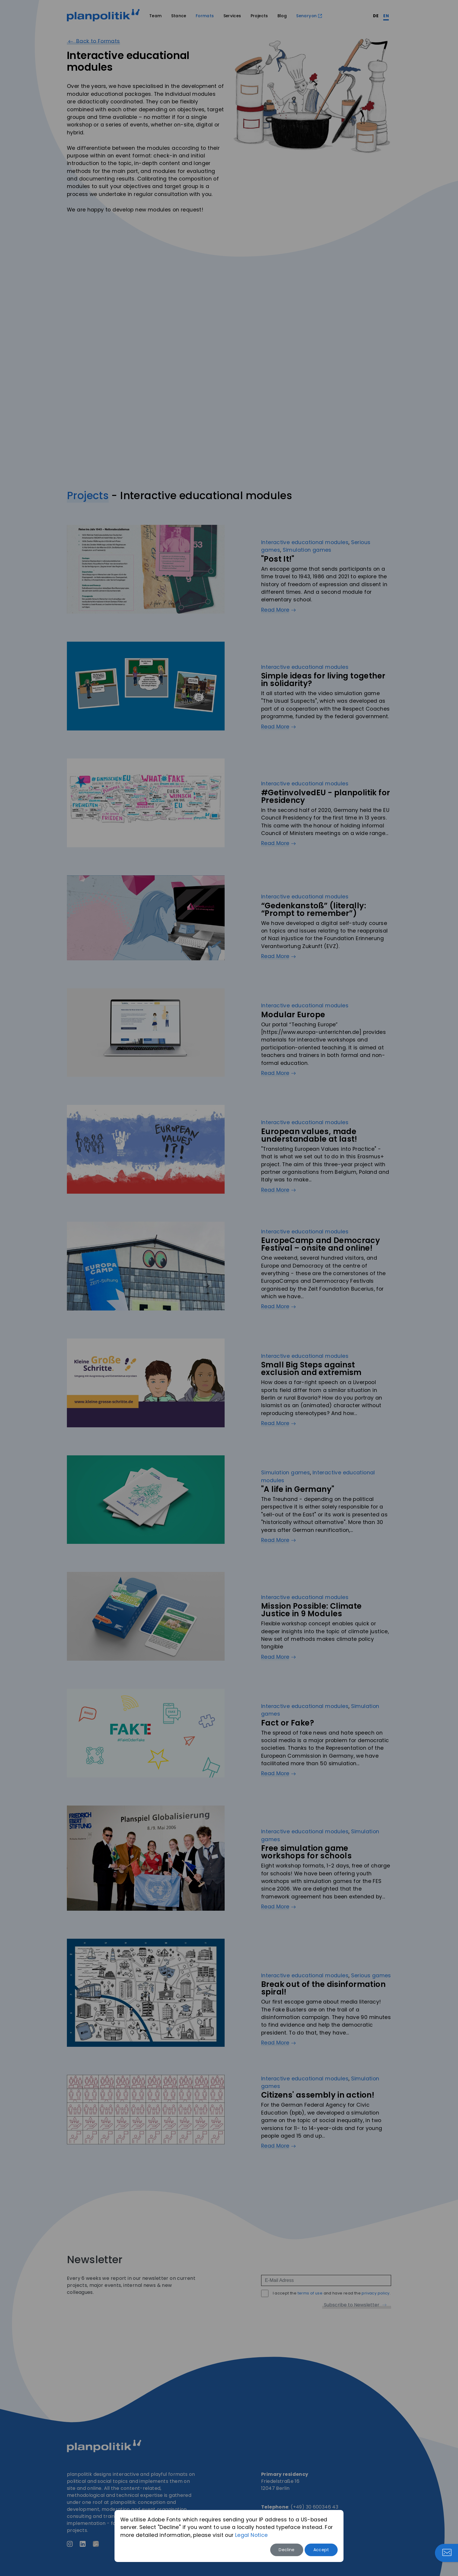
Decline (287, 2550)
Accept (321, 2550)
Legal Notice (251, 2535)
